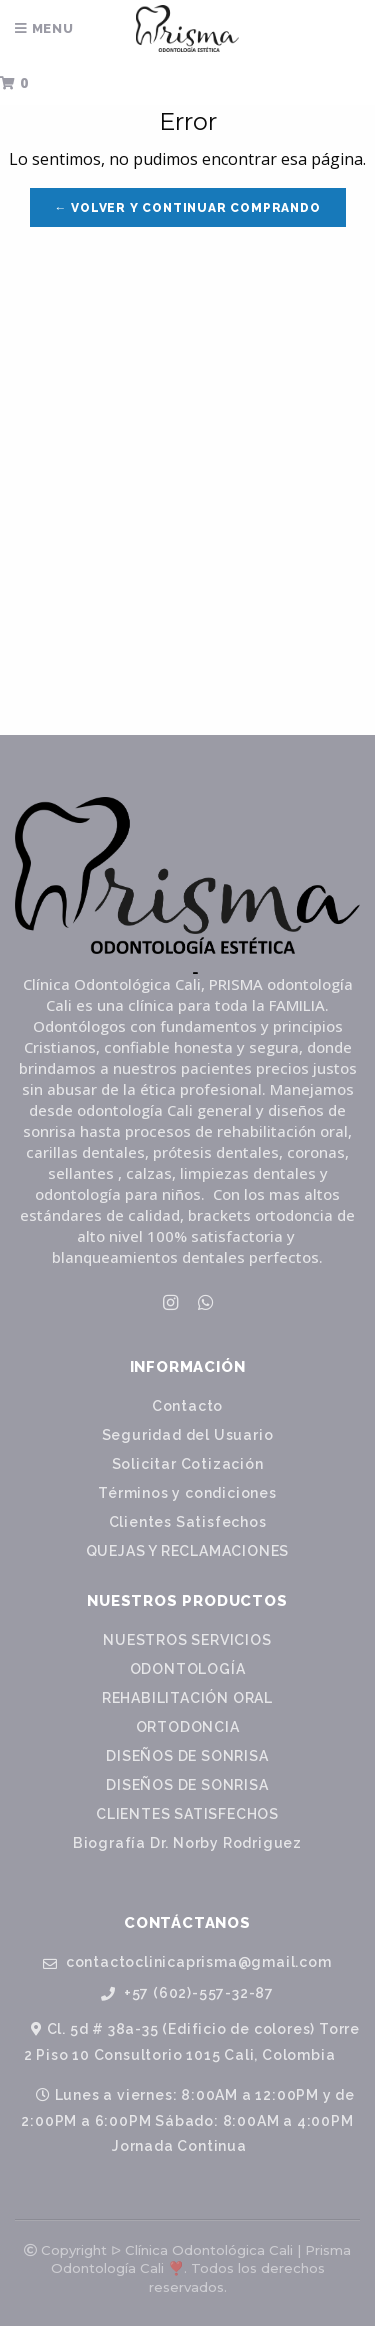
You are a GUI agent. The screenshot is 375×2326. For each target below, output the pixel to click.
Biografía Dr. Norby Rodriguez (187, 1843)
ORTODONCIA (188, 1727)
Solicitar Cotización (188, 1464)
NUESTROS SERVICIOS (187, 1640)
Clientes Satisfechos (188, 1522)
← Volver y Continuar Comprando (188, 208)
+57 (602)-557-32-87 (187, 1993)
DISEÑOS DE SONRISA (187, 1756)
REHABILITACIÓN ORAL (187, 1698)
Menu (44, 28)
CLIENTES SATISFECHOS (187, 1814)
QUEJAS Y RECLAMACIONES (188, 1551)
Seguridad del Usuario (188, 1435)
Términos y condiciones (187, 1493)
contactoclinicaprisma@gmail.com (187, 1962)
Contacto (187, 1406)
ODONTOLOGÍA (188, 1669)
